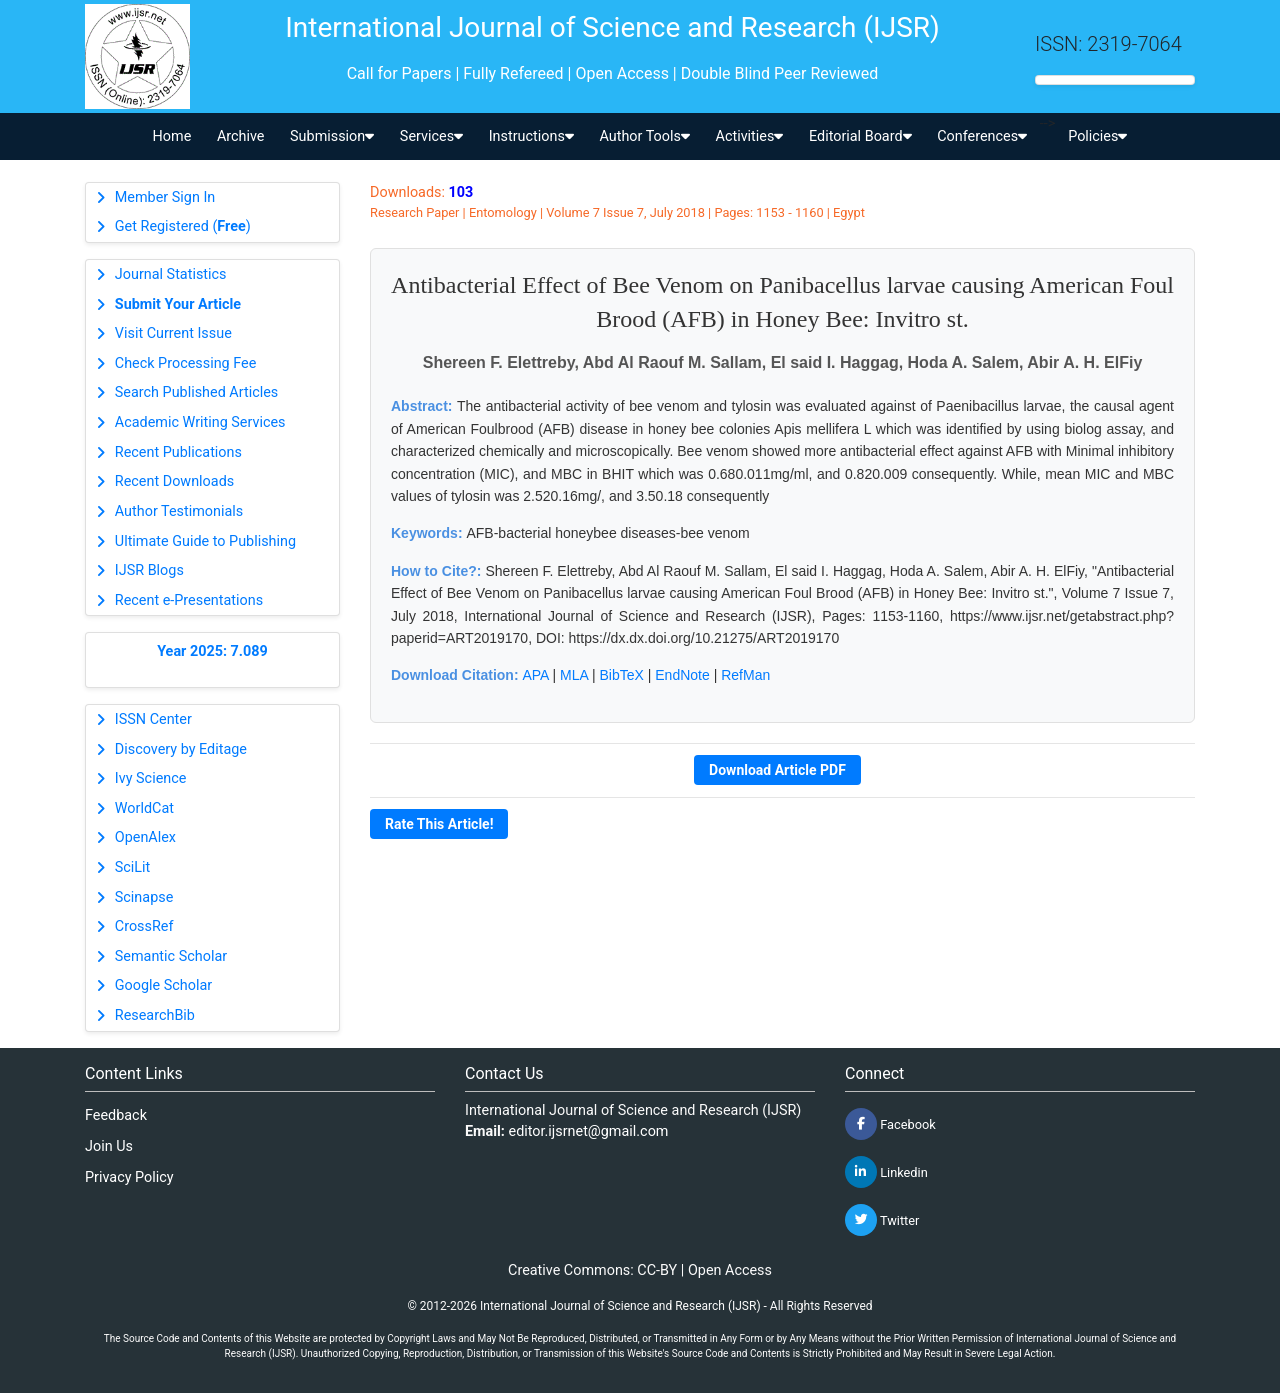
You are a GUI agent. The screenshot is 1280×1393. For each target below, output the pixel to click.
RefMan (745, 675)
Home (172, 136)
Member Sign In (165, 197)
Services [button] (431, 136)
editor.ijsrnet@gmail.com (589, 1131)
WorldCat (144, 808)
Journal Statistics (171, 274)
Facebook (890, 1124)
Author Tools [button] (644, 136)
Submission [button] (332, 136)
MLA (574, 675)
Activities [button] (750, 136)
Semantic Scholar (171, 956)
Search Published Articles (196, 392)
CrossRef (144, 926)
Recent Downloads (174, 481)
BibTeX (622, 675)
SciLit (133, 867)
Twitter (882, 1220)
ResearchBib (155, 1015)
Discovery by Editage (181, 749)
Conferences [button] (982, 136)
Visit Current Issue (173, 333)
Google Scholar (163, 985)
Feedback (116, 1115)
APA (535, 675)
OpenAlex (145, 837)
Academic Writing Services (200, 422)
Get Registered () (183, 226)
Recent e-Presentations (189, 600)
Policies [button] (1097, 136)
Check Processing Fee (186, 363)
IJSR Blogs (149, 570)
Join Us (109, 1146)
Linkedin (886, 1172)
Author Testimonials (179, 511)
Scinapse (144, 897)
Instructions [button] (531, 136)
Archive (241, 136)
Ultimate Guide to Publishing (205, 541)
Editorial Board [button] (860, 136)
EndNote (682, 675)
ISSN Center (153, 719)
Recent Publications (178, 452)
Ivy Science (151, 778)
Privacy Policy (129, 1177)
